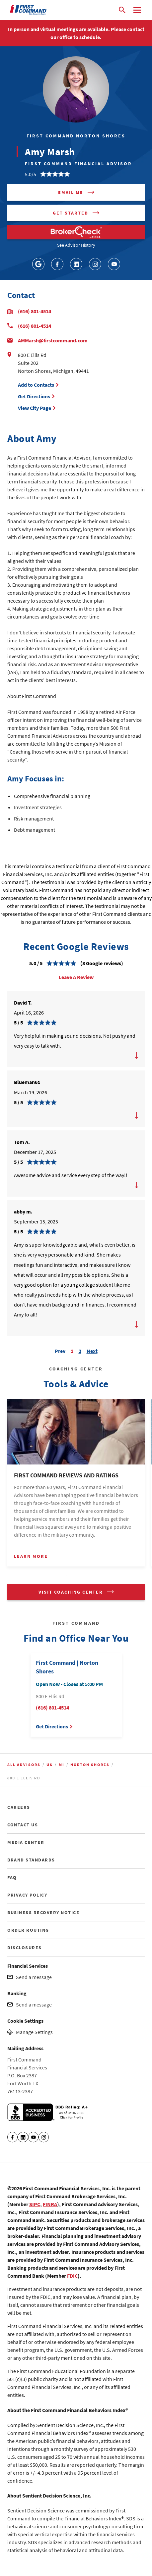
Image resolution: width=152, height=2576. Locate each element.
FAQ (12, 1877)
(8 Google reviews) (101, 963)
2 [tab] (76, 1575)
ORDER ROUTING (28, 1930)
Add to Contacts (36, 384)
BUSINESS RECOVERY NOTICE (43, 1912)
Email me (70, 192)
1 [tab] (66, 1575)
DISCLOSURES (24, 1948)
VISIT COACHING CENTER (70, 1592)
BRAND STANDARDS (31, 1860)
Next (92, 1350)
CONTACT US (22, 1825)
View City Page (34, 408)
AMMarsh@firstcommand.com (53, 340)
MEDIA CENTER (25, 1842)
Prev (60, 1350)
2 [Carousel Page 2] (80, 1351)
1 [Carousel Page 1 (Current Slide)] (72, 1351)
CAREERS (18, 1807)
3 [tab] (86, 1575)
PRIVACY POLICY (27, 1895)
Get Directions (35, 396)
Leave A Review (76, 977)
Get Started (70, 213)
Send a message (34, 1977)
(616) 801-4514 (34, 311)
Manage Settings (34, 2032)
